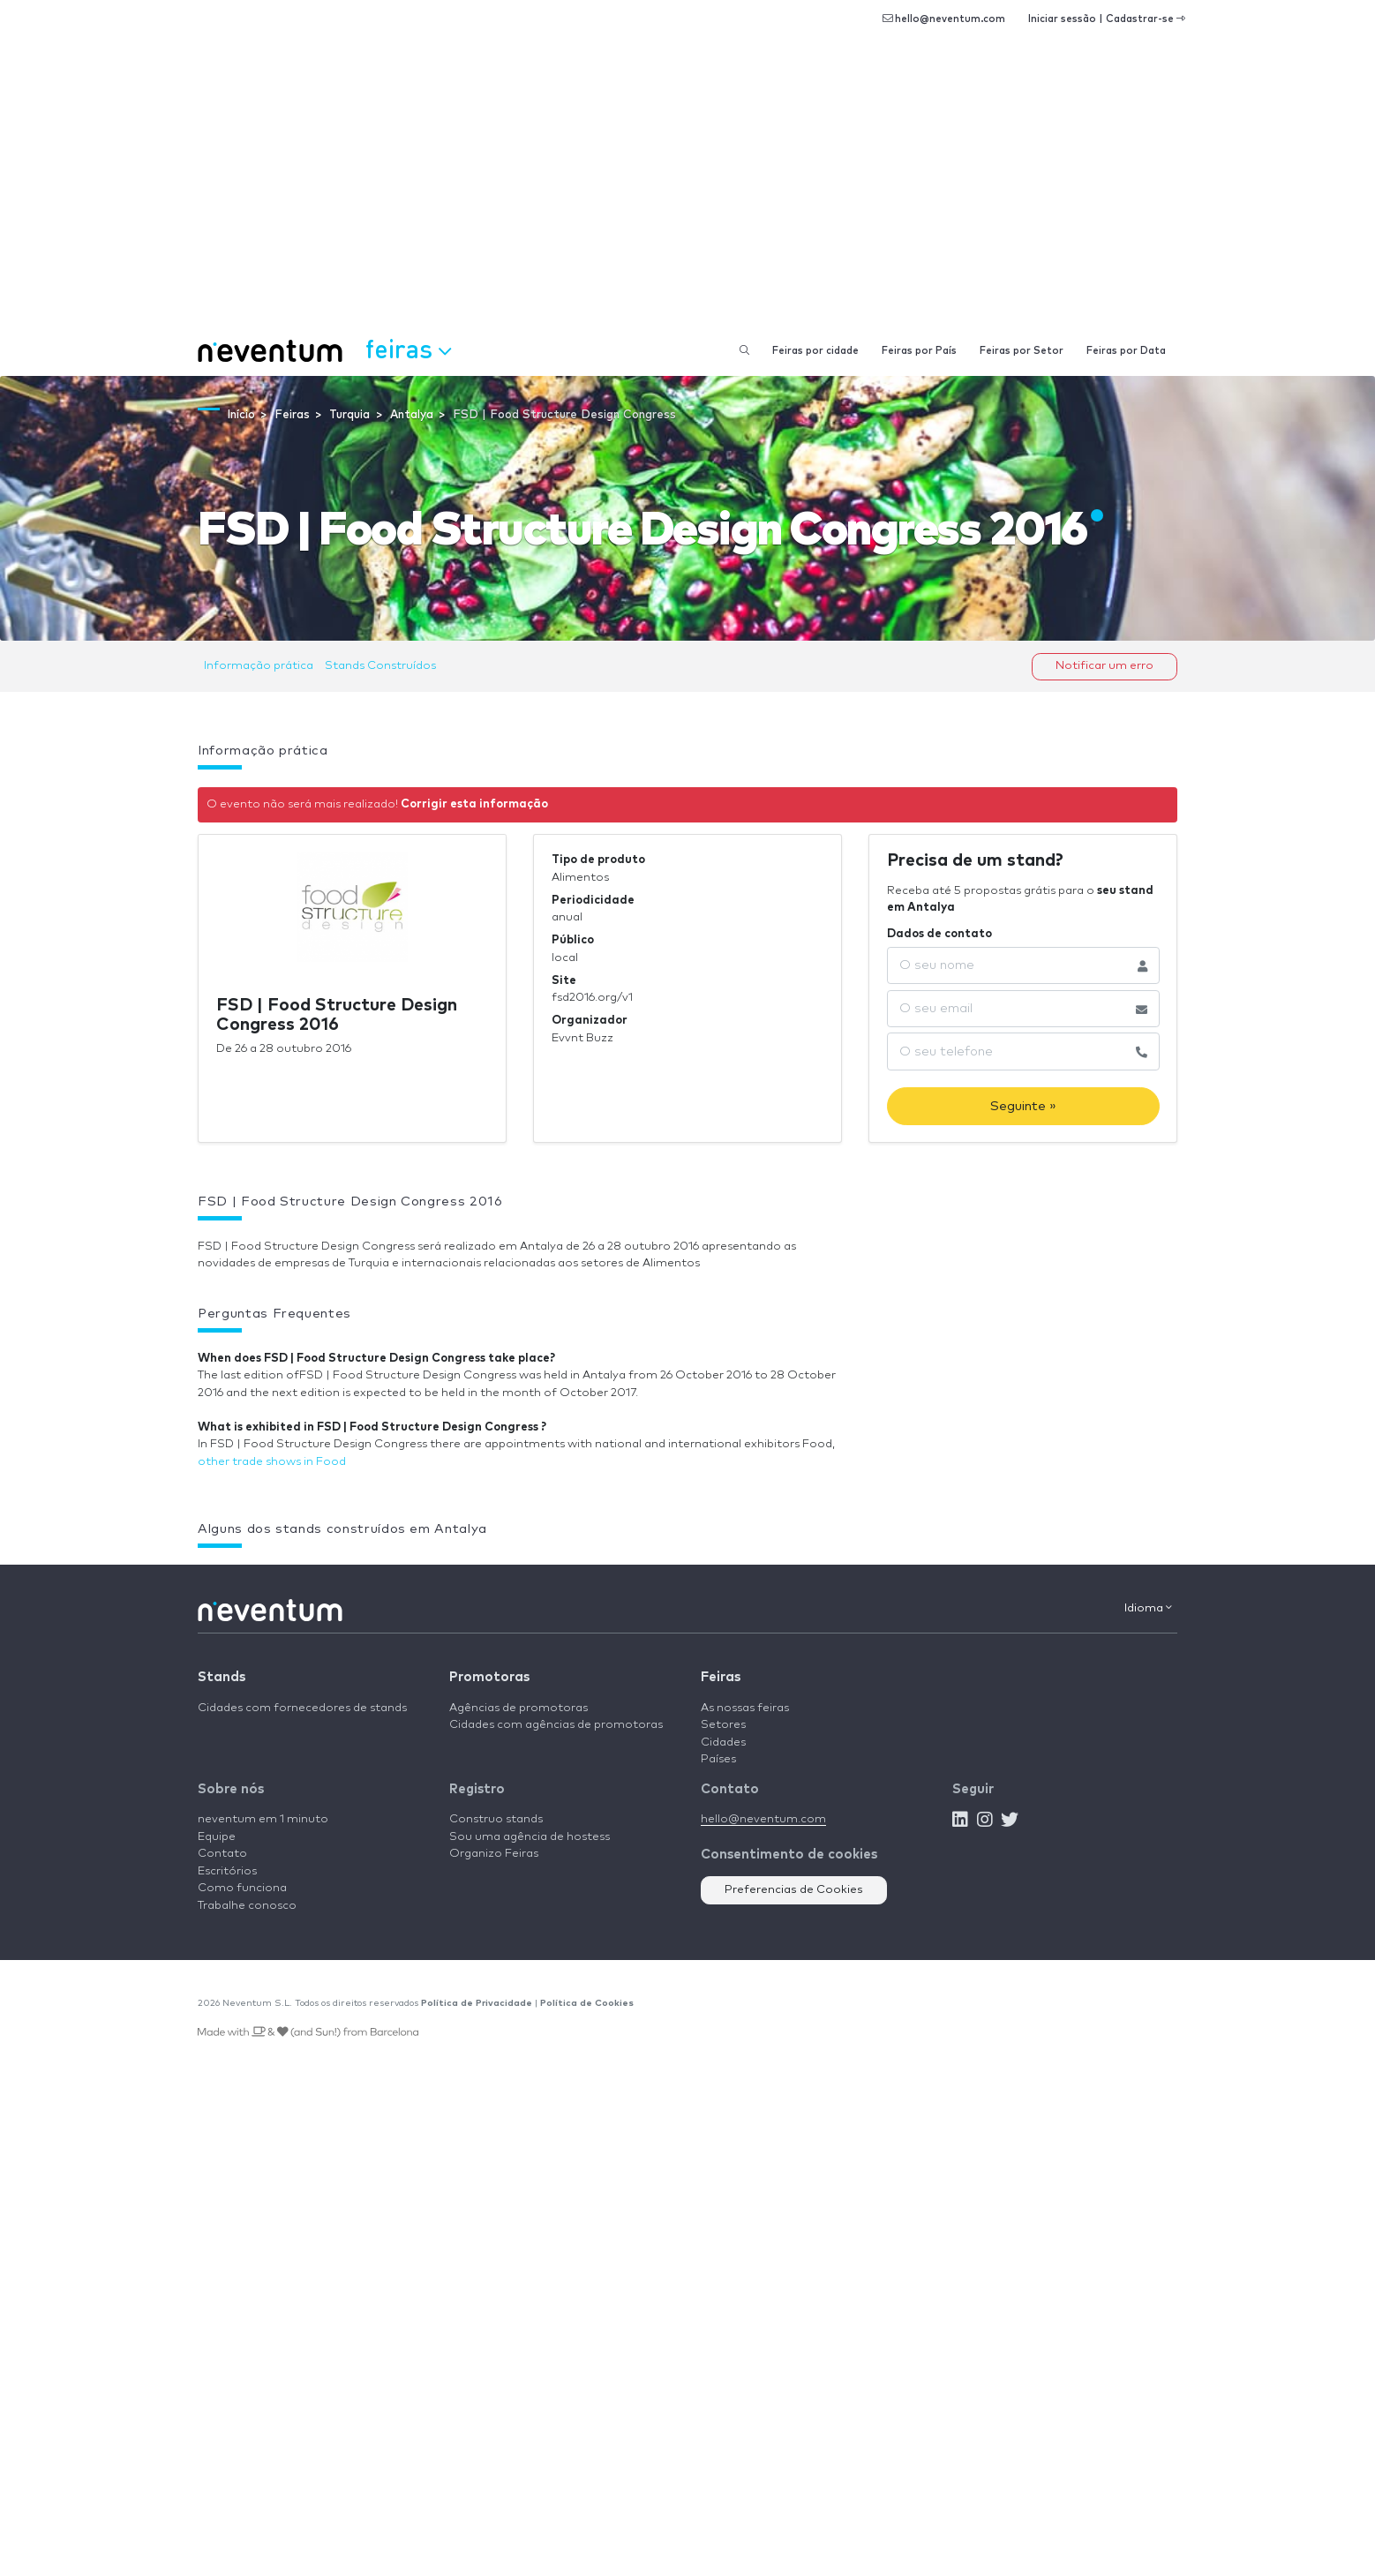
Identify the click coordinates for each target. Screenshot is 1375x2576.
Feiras (720, 1677)
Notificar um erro (1104, 666)
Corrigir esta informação (474, 804)
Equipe (217, 1837)
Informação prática (258, 666)
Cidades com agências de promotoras (556, 1725)
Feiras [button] (408, 348)
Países (718, 1759)
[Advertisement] (687, 194)
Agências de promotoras (518, 1708)
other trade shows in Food (272, 1462)
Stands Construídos (380, 666)
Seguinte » (1023, 1106)
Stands (221, 1677)
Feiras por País (919, 351)
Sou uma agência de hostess (529, 1837)
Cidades (723, 1742)
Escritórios (227, 1871)
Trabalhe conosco (247, 1905)
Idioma (1148, 1608)
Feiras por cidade (815, 351)
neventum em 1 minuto (263, 1819)
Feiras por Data (1126, 351)
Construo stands (496, 1819)
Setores (723, 1725)
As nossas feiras (745, 1708)
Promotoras (489, 1677)
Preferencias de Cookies (794, 1890)
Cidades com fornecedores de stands (302, 1708)
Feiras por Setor (1021, 351)
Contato (222, 1853)
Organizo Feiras (493, 1853)
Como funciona (242, 1888)
